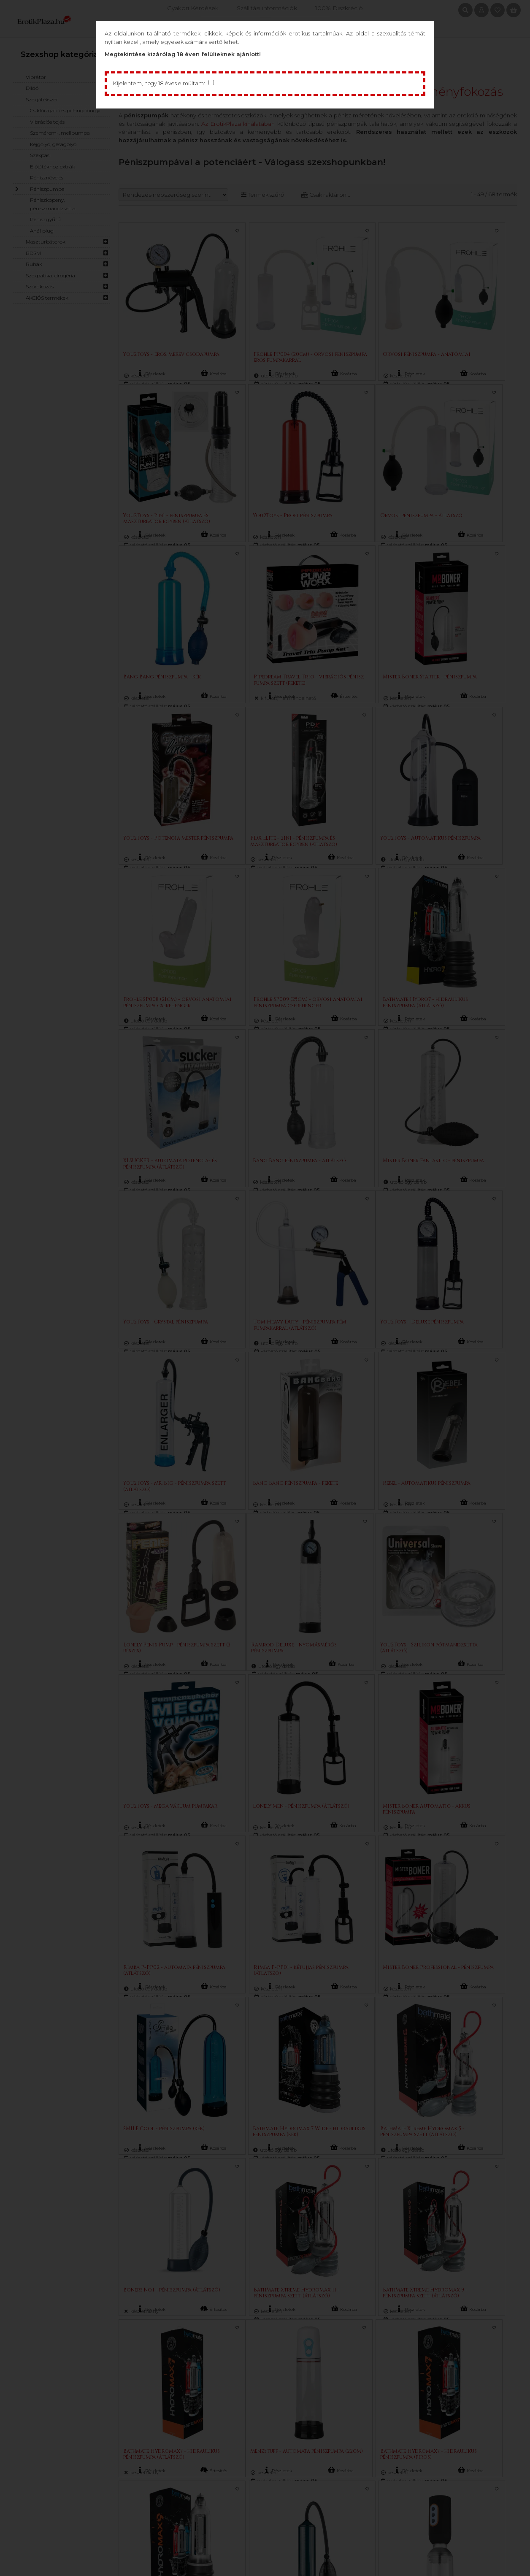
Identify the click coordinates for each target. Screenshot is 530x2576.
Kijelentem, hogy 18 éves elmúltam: (161, 83)
